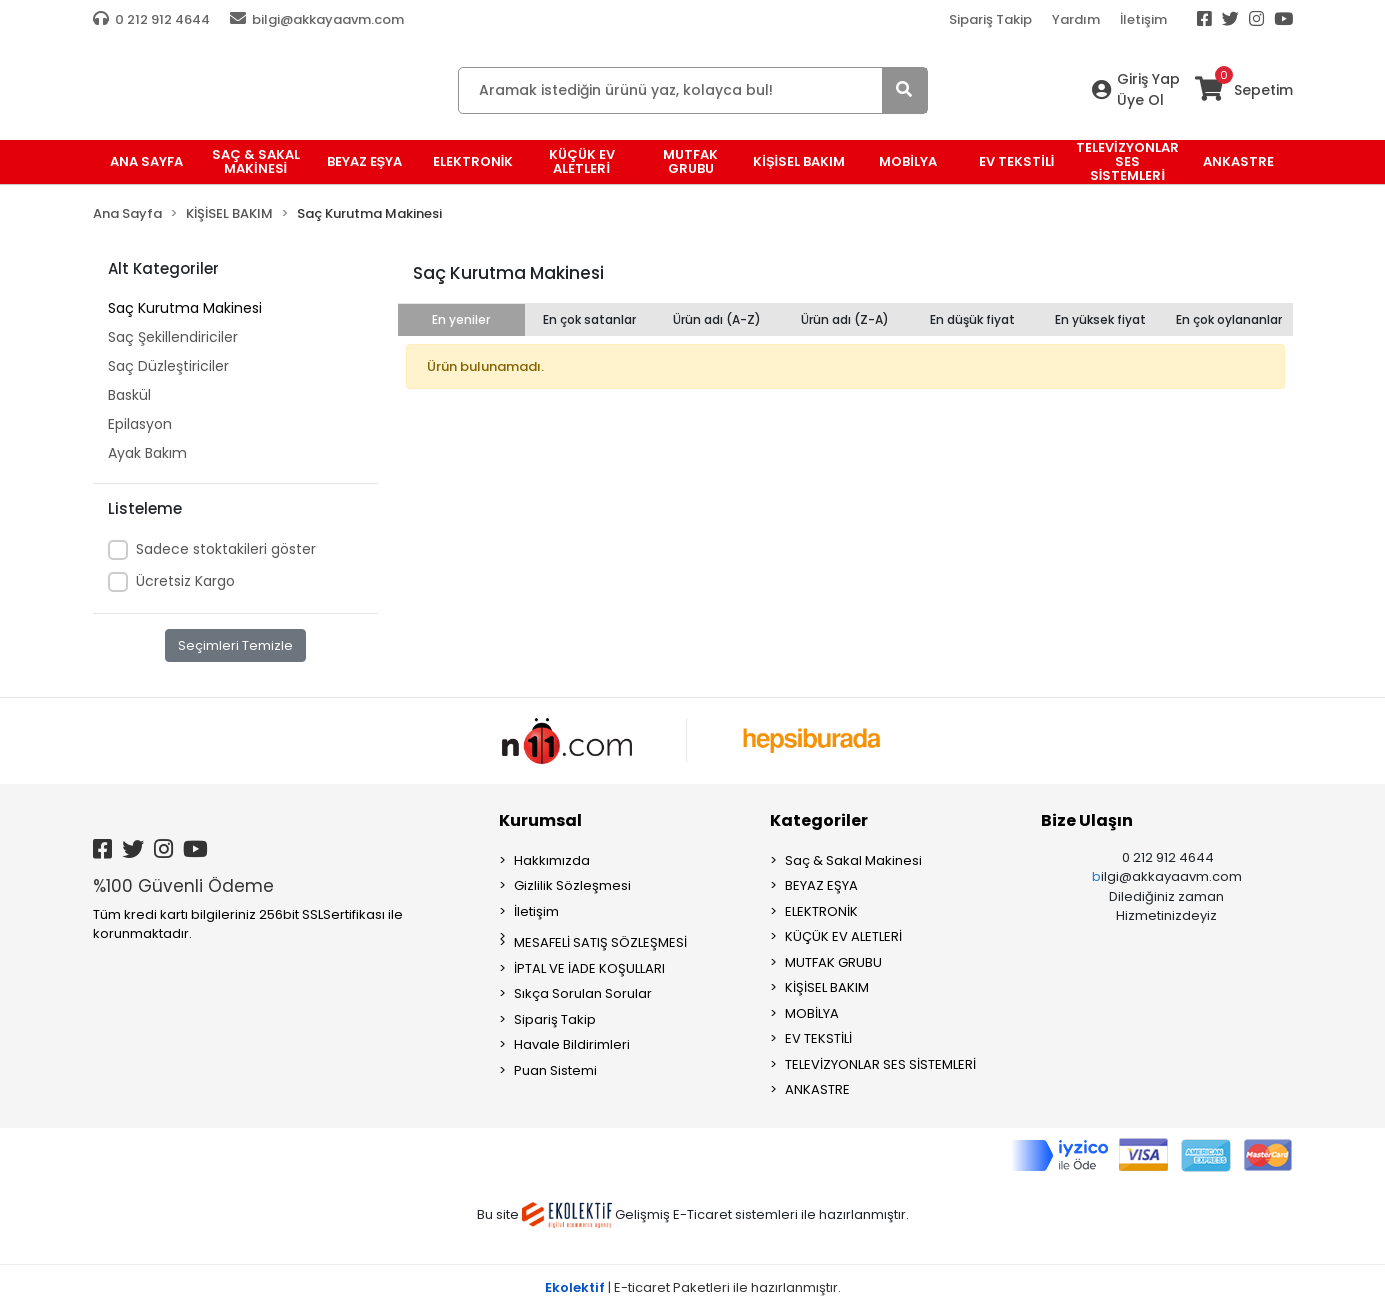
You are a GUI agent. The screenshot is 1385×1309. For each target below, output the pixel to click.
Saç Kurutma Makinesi (185, 308)
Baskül (129, 395)
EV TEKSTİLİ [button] (1016, 161)
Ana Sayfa (146, 161)
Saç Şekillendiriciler (173, 337)
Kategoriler (819, 820)
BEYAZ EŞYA (821, 885)
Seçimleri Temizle (235, 645)
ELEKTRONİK (821, 911)
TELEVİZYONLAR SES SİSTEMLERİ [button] (1127, 162)
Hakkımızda (552, 860)
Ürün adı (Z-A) (845, 319)
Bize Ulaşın (1087, 820)
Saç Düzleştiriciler (168, 366)
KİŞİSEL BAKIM (827, 987)
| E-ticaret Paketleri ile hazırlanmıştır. (693, 1287)
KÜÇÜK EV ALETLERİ (843, 936)
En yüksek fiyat (1100, 319)
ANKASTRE (817, 1089)
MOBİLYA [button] (908, 161)
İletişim (1143, 19)
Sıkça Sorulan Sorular (583, 993)
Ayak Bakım (147, 453)
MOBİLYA (812, 1013)
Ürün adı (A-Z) (717, 319)
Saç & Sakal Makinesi (853, 860)
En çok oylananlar (1229, 319)
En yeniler (461, 319)
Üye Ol (1140, 100)
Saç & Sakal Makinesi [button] (256, 161)
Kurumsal (540, 820)
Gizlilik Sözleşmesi (572, 885)
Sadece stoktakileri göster (226, 549)
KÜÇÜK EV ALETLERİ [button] (582, 161)
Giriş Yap (1148, 79)
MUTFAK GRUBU (833, 962)
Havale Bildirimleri (572, 1044)
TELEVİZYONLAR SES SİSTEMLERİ (880, 1064)
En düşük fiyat (972, 319)
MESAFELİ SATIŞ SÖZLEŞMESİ (600, 942)
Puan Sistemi (555, 1070)
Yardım (1076, 19)
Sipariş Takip (990, 19)
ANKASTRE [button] (1238, 161)
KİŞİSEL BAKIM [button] (799, 161)
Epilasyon (140, 424)
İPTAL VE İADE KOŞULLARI (589, 968)
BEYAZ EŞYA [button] (365, 161)
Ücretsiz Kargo (185, 581)
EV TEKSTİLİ (818, 1038)
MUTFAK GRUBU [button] (690, 161)
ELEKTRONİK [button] (473, 161)
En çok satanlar (589, 319)
